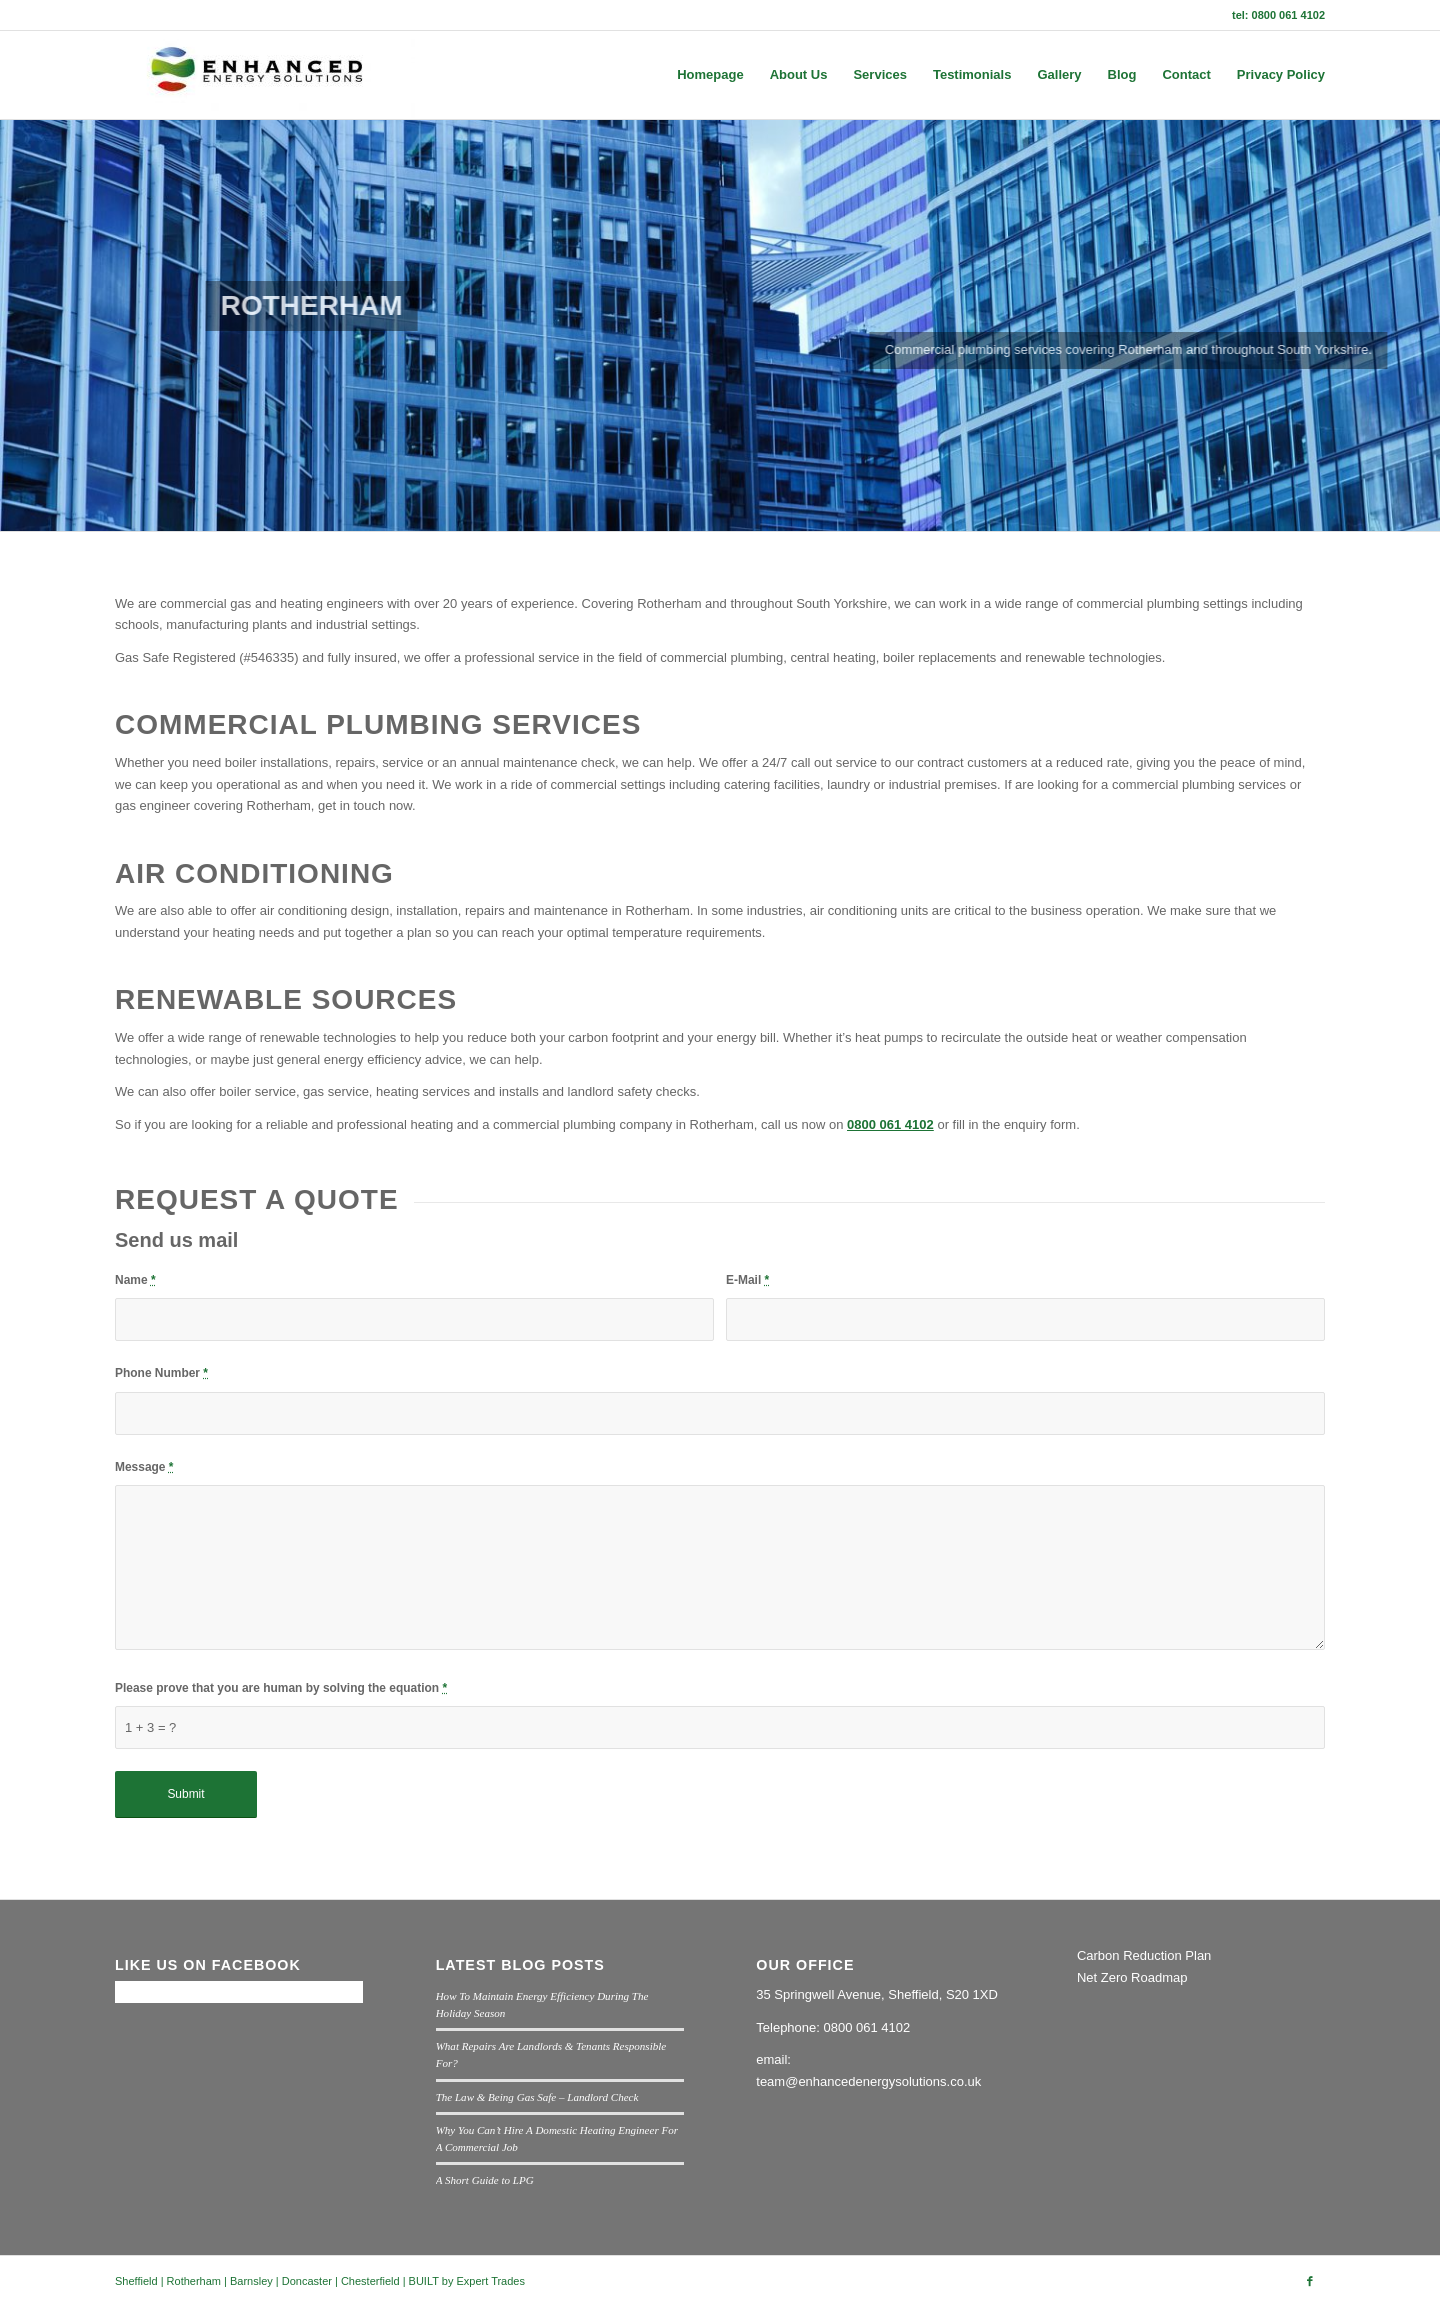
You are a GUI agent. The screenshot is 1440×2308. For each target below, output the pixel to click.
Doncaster (307, 2281)
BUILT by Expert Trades (467, 2281)
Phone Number (161, 1373)
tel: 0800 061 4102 (1278, 15)
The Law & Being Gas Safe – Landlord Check (537, 2097)
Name (135, 1280)
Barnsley (251, 2281)
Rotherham (194, 2281)
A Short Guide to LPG (485, 2180)
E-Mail (747, 1280)
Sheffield (136, 2281)
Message (144, 1467)
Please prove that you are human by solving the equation (281, 1688)
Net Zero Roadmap (1132, 1977)
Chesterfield (370, 2281)
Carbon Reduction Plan (1144, 1955)
